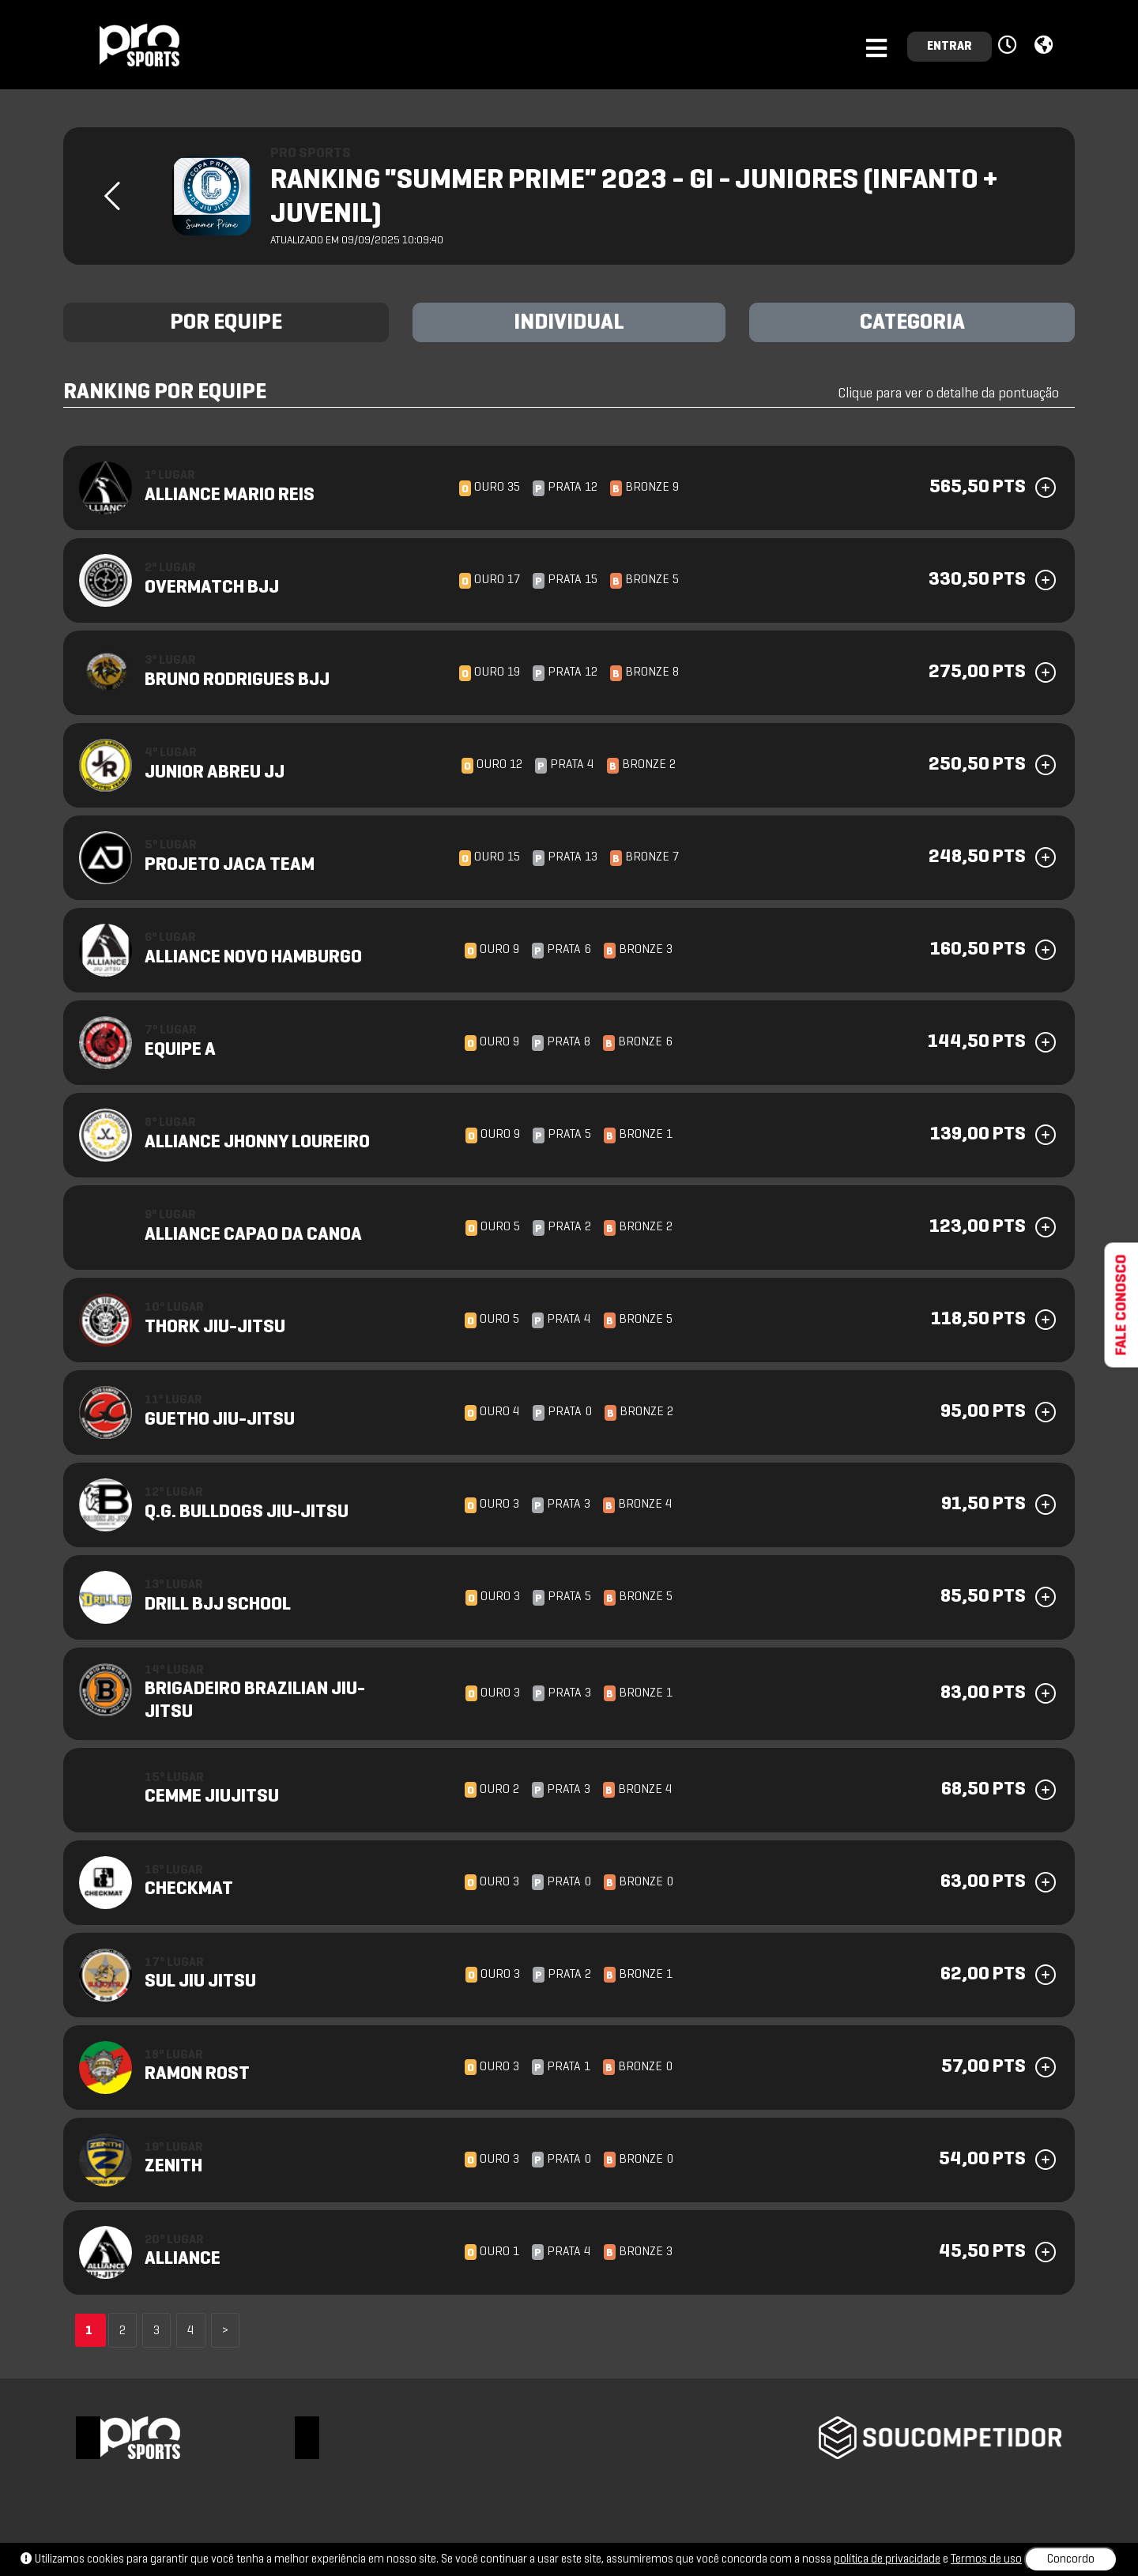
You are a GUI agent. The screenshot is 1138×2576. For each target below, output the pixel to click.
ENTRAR (949, 46)
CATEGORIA (912, 323)
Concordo (1071, 2559)
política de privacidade (887, 2559)
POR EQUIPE (226, 323)
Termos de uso (986, 2559)
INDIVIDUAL (569, 323)
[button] (1009, 45)
